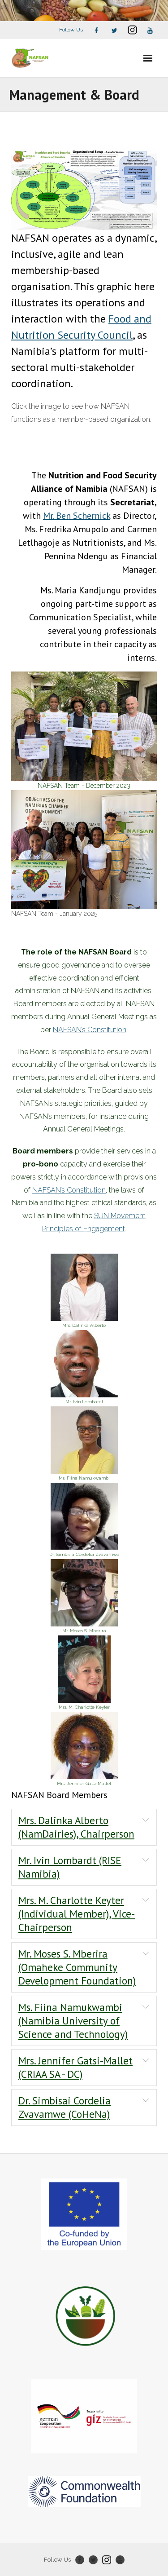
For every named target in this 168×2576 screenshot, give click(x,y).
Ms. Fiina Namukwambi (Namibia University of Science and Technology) (73, 2021)
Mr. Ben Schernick (76, 515)
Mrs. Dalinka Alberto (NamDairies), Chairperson (76, 1827)
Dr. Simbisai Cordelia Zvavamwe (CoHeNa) (64, 2107)
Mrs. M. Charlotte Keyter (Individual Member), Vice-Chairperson (76, 1914)
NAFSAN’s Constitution (89, 1029)
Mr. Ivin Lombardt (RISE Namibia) (69, 1867)
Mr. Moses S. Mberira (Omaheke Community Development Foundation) (77, 1967)
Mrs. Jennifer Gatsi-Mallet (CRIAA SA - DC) (75, 2067)
